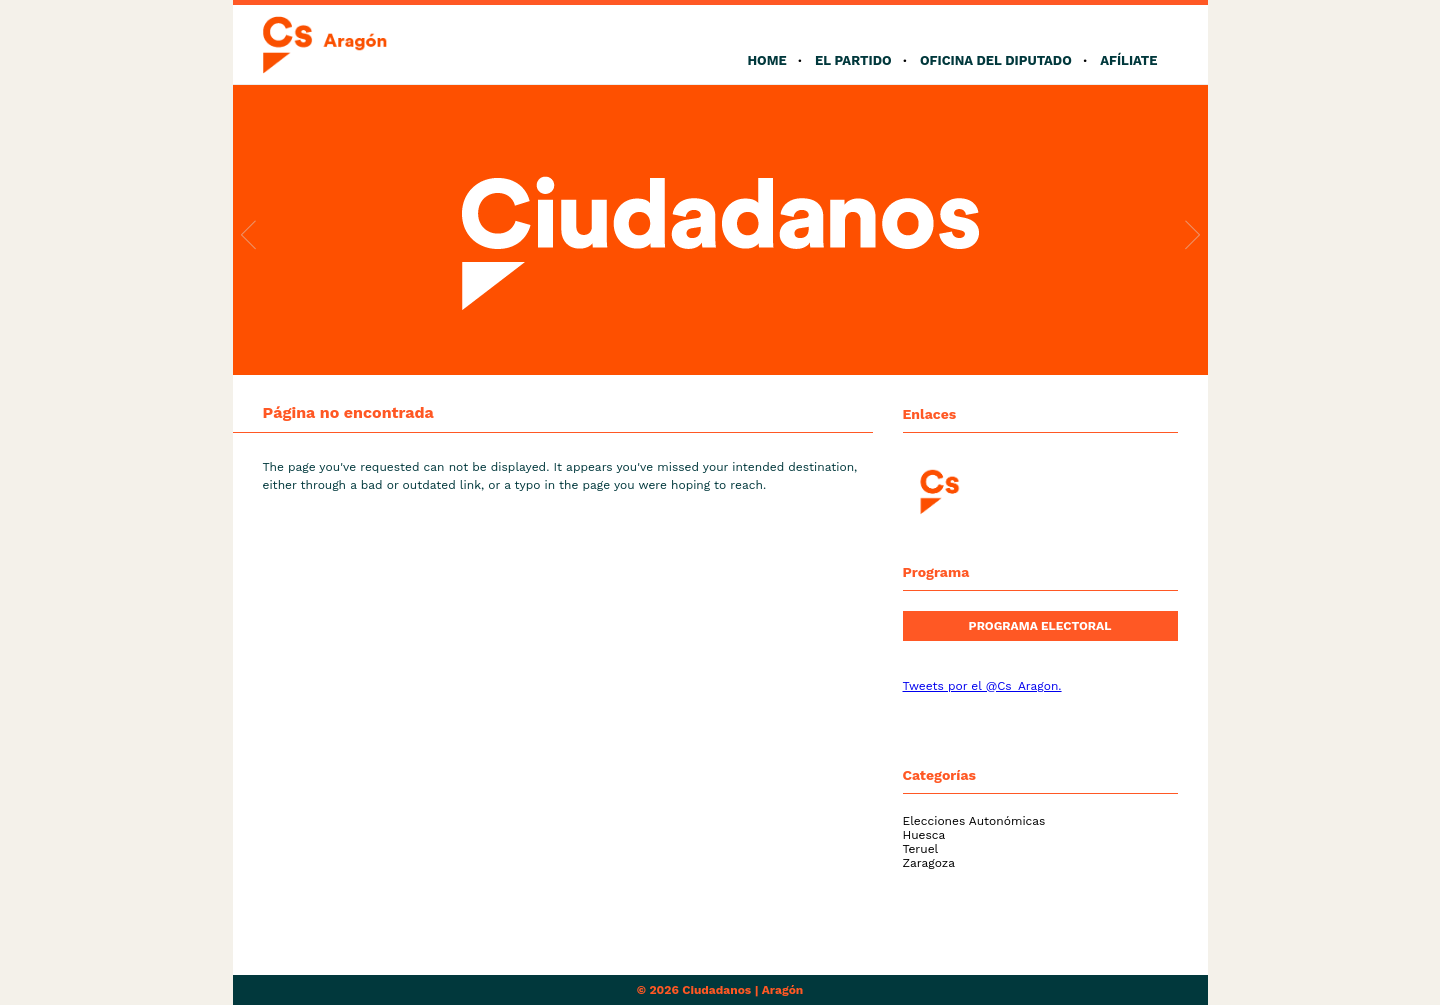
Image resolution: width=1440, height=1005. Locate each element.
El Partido (853, 60)
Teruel (921, 849)
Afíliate (1128, 60)
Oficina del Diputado (996, 60)
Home (766, 60)
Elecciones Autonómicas (974, 821)
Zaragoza (929, 863)
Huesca (924, 835)
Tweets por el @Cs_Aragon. (982, 686)
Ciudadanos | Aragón (742, 990)
